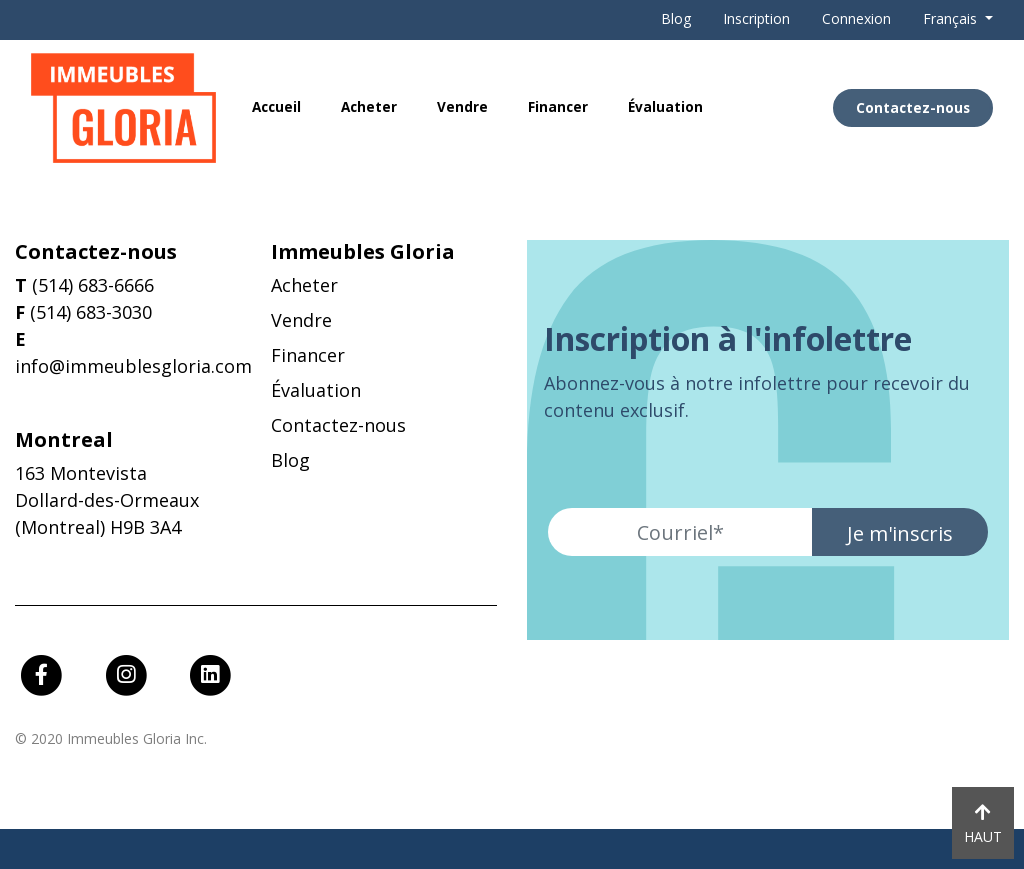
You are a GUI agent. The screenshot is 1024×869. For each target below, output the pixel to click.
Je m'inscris (900, 533)
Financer (558, 107)
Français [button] (952, 18)
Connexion (856, 18)
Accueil (276, 107)
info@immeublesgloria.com (133, 366)
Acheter (369, 107)
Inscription (756, 18)
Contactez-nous (913, 108)
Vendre (462, 107)
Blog (676, 18)
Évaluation (665, 107)
